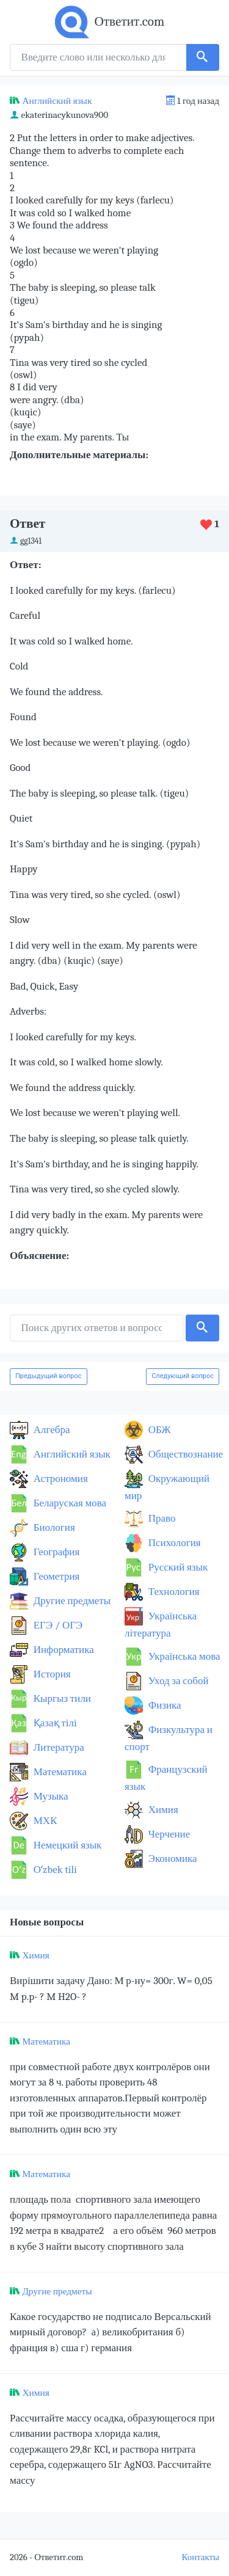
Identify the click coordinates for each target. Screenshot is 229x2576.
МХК (44, 1820)
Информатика (62, 1649)
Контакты (200, 2557)
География (55, 1552)
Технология (173, 1591)
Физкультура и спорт (169, 1738)
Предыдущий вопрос (48, 1376)
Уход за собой (177, 1681)
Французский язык (166, 1778)
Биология (53, 1527)
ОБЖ (158, 1430)
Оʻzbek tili (54, 1869)
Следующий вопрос (182, 1376)
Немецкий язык (66, 1845)
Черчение (168, 1834)
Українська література (161, 1624)
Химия (162, 1809)
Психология (173, 1543)
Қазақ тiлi (54, 1723)
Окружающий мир (167, 1487)
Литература (57, 1747)
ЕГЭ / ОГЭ (56, 1625)
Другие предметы (71, 1601)
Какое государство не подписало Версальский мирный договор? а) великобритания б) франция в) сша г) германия (110, 2332)
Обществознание (184, 1454)
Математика (59, 1772)
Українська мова (183, 1656)
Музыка (49, 1796)
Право (160, 1518)
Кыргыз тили (61, 1698)
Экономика (171, 1858)
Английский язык (57, 100)
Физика (163, 1705)
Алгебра (50, 1430)
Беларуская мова (68, 1503)
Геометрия (55, 1576)
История (51, 1674)
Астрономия (59, 1478)
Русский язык (177, 1567)
